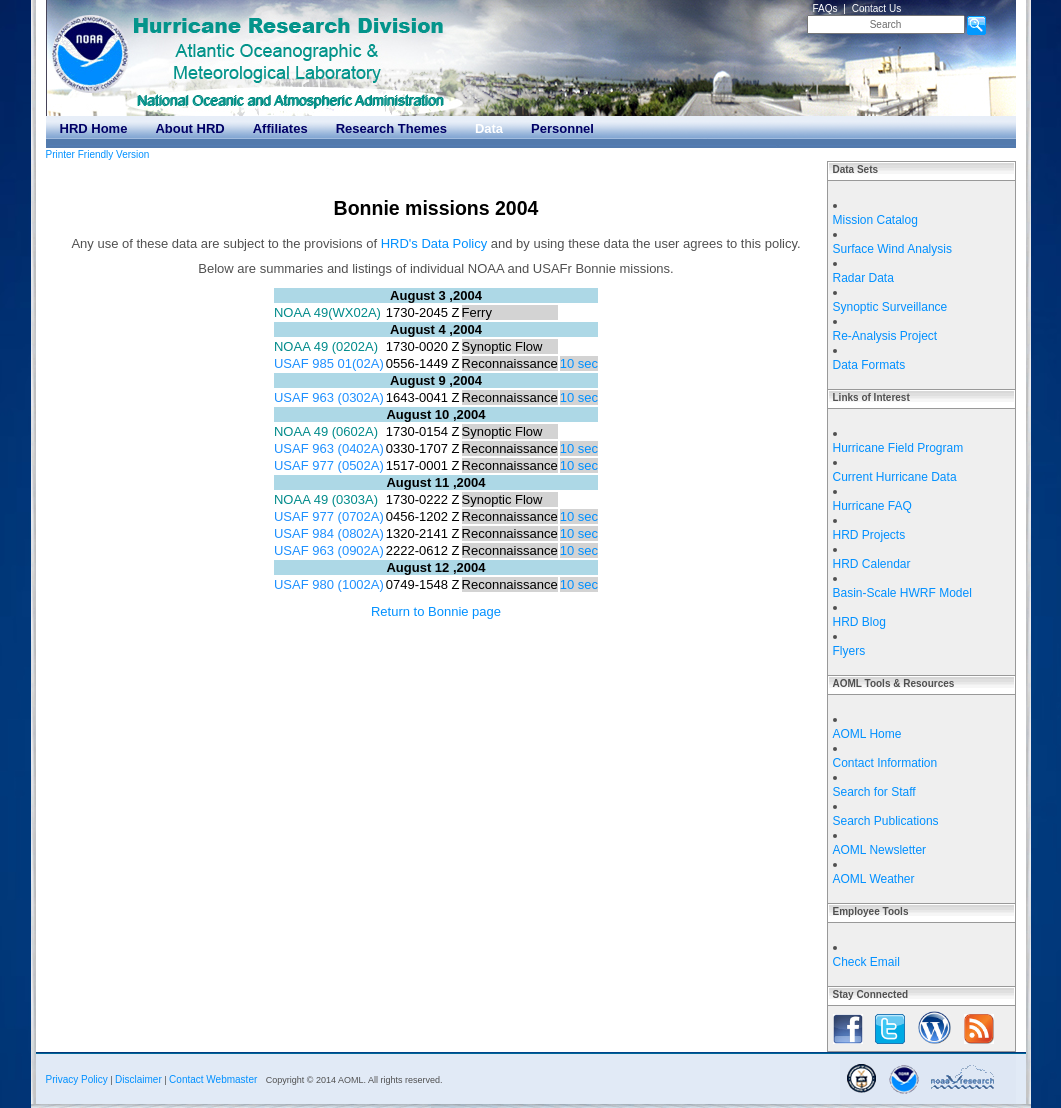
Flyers (849, 651)
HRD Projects (869, 535)
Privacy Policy (77, 1079)
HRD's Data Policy (434, 243)
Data (489, 128)
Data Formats (869, 365)
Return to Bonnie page (436, 611)
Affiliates (280, 128)
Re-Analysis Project (885, 336)
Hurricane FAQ (872, 506)
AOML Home (867, 734)
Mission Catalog (875, 220)
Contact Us (876, 8)
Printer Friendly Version (98, 154)
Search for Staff (874, 792)
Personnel (562, 128)
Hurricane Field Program (898, 448)
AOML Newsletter (880, 850)
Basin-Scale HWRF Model (902, 593)
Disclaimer (138, 1079)
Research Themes (391, 128)
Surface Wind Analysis (892, 249)
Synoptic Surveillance (890, 307)
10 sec (579, 363)
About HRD (189, 128)
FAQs (825, 8)
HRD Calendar (872, 564)
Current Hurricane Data (895, 477)
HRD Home (94, 128)
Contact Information (885, 763)
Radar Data (863, 278)
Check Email (866, 962)
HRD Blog (859, 622)
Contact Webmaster (213, 1079)
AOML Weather (874, 879)
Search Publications (886, 821)
